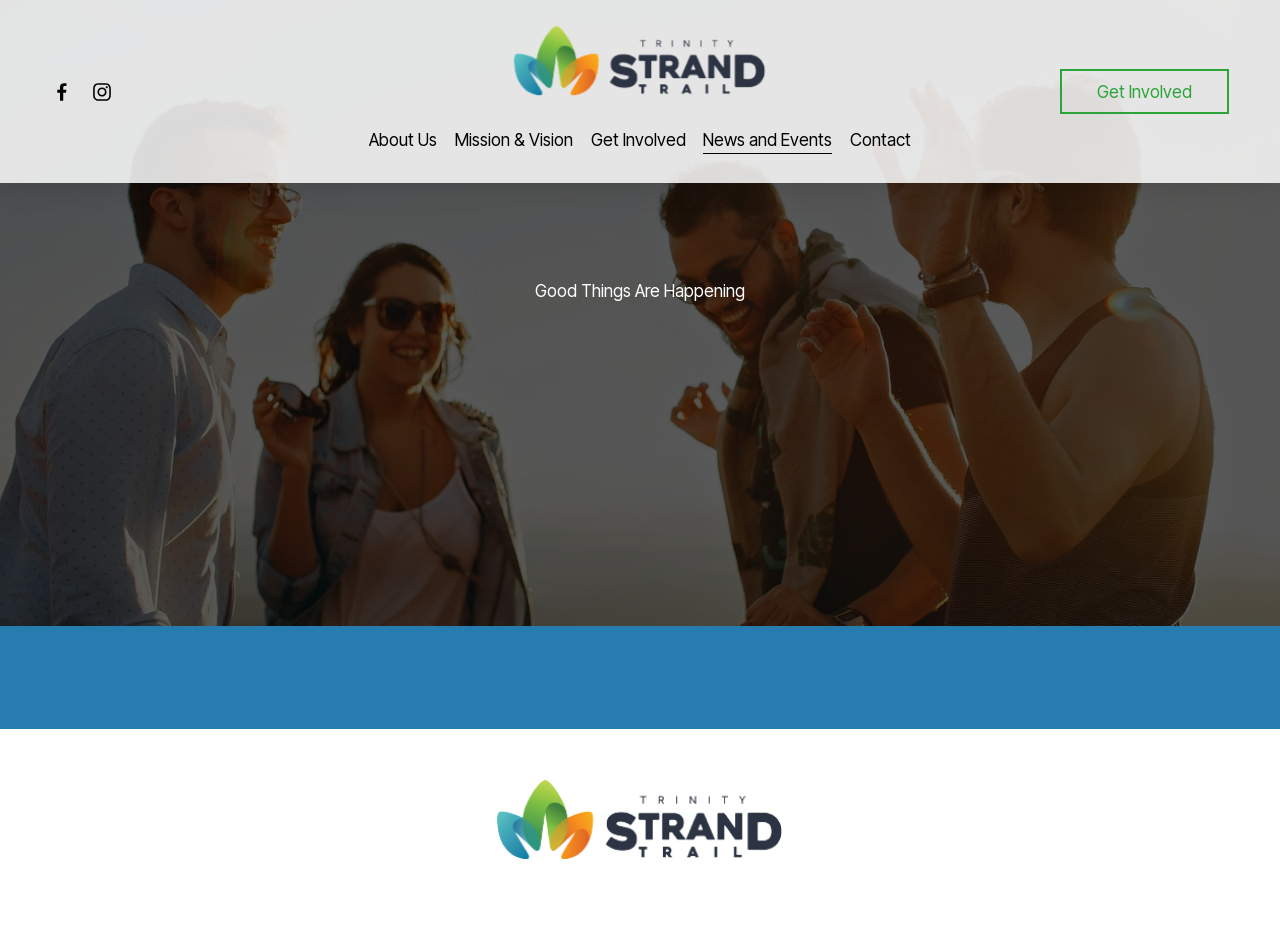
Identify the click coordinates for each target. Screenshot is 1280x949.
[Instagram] (102, 92)
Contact (880, 139)
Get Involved (1144, 91)
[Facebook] (62, 92)
